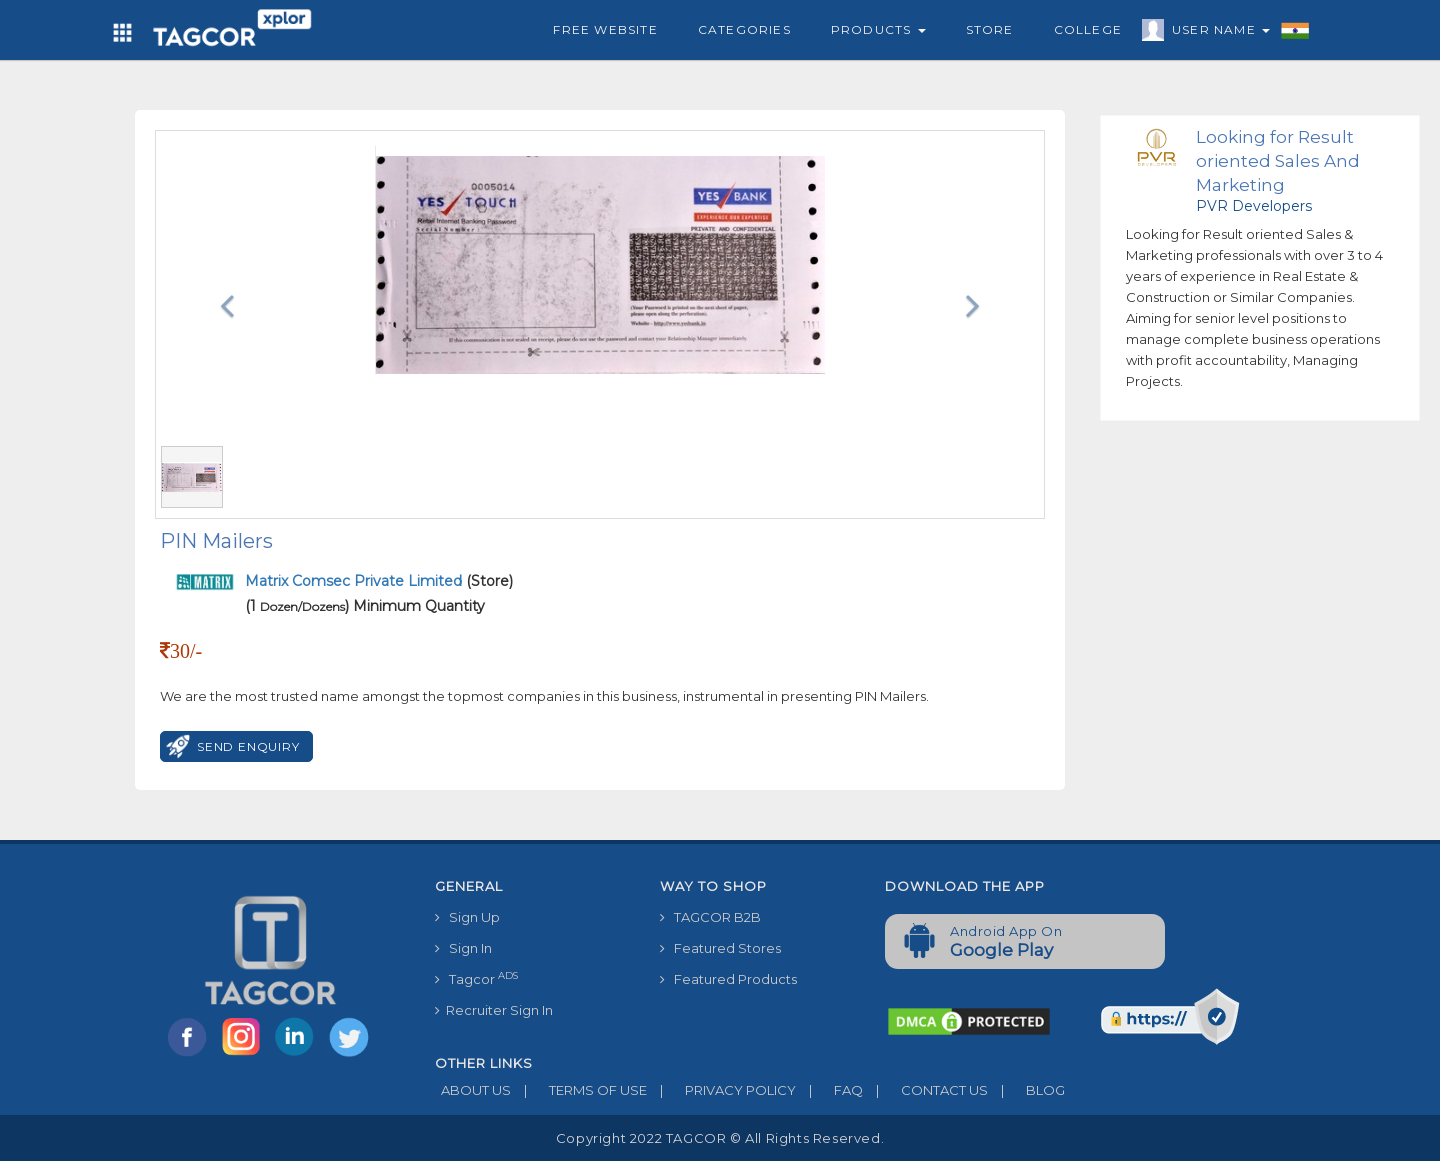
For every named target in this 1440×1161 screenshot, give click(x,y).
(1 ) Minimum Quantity (365, 606)
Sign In (463, 948)
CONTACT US (925, 1090)
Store (990, 29)
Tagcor (476, 978)
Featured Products (728, 979)
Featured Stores (720, 948)
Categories (744, 29)
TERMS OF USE (579, 1090)
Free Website (605, 29)
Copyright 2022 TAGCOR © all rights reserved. (720, 1138)
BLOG (1026, 1090)
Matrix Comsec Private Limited (355, 581)
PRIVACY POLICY (721, 1090)
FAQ (829, 1090)
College (1088, 29)
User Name (1216, 33)
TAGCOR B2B (710, 917)
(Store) (379, 581)
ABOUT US (473, 1090)
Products (878, 29)
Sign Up (467, 917)
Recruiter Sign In (494, 1010)
